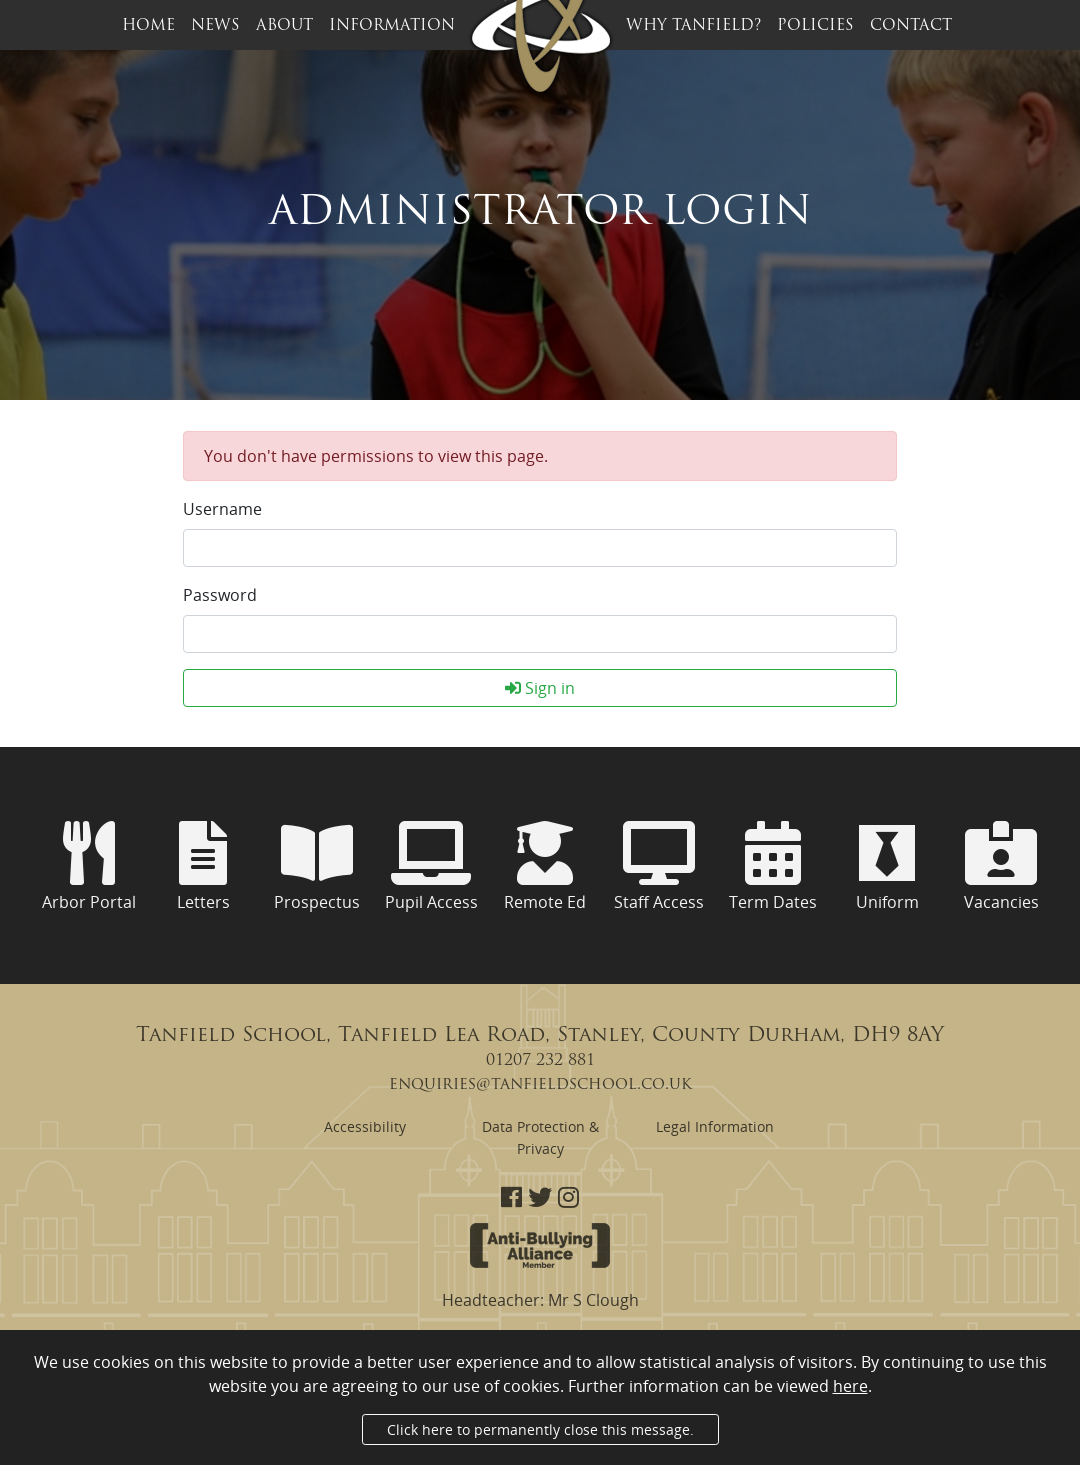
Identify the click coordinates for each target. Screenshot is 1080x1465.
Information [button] (392, 26)
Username (222, 509)
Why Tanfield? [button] (693, 26)
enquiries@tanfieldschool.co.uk (540, 1085)
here (850, 1386)
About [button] (284, 26)
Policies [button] (815, 26)
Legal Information (715, 1126)
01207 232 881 (540, 1061)
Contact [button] (911, 26)
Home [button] (148, 26)
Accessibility (365, 1126)
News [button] (215, 26)
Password (220, 595)
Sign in (540, 688)
